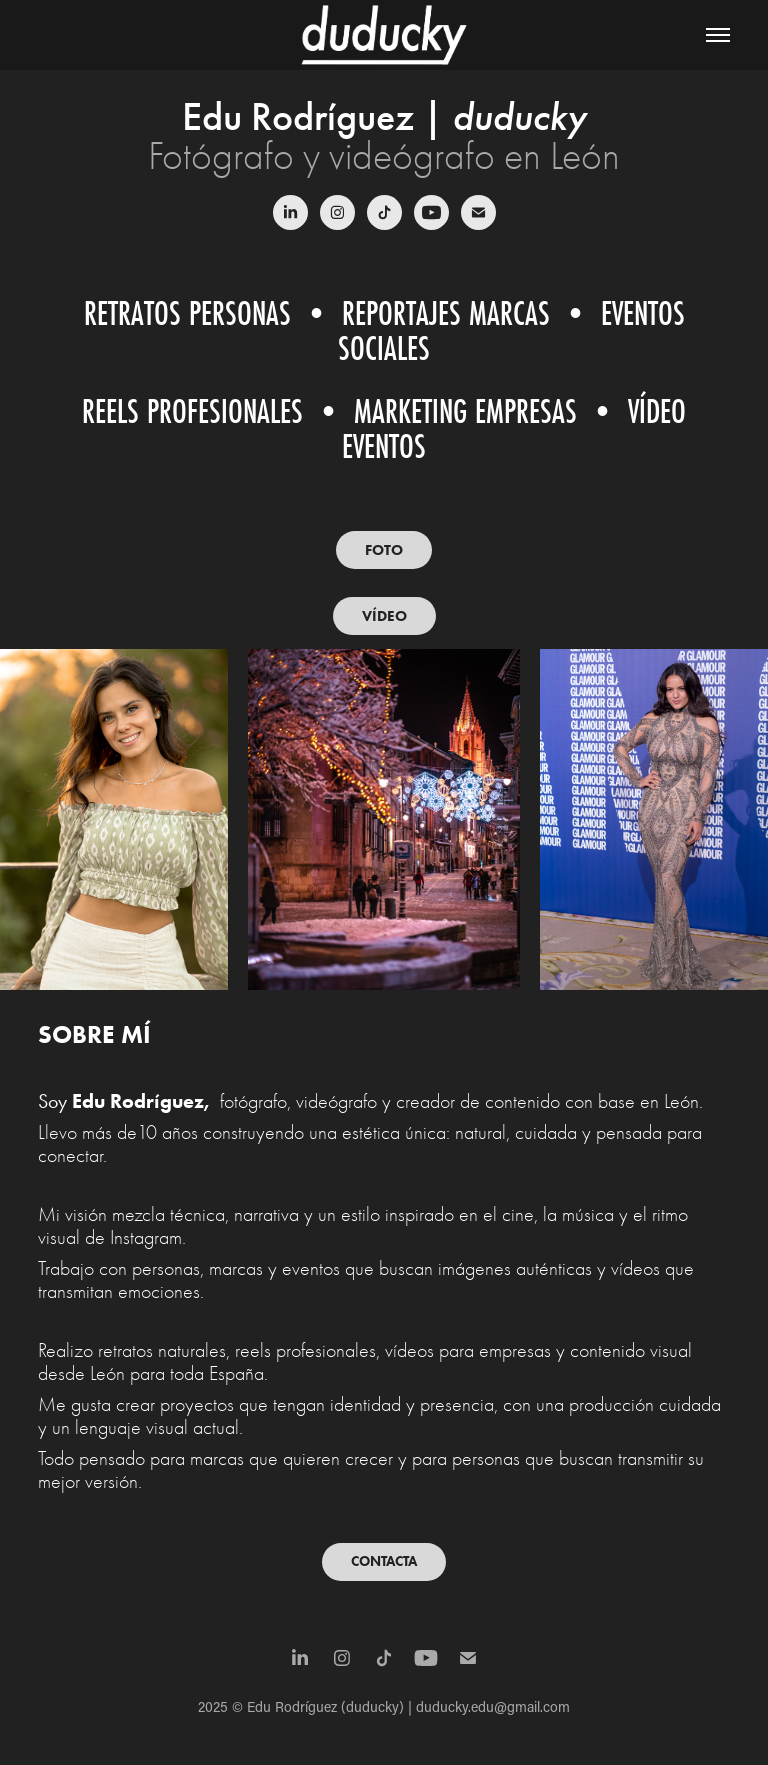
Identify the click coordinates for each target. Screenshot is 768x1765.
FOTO (384, 550)
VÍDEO (384, 616)
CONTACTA (384, 1561)
